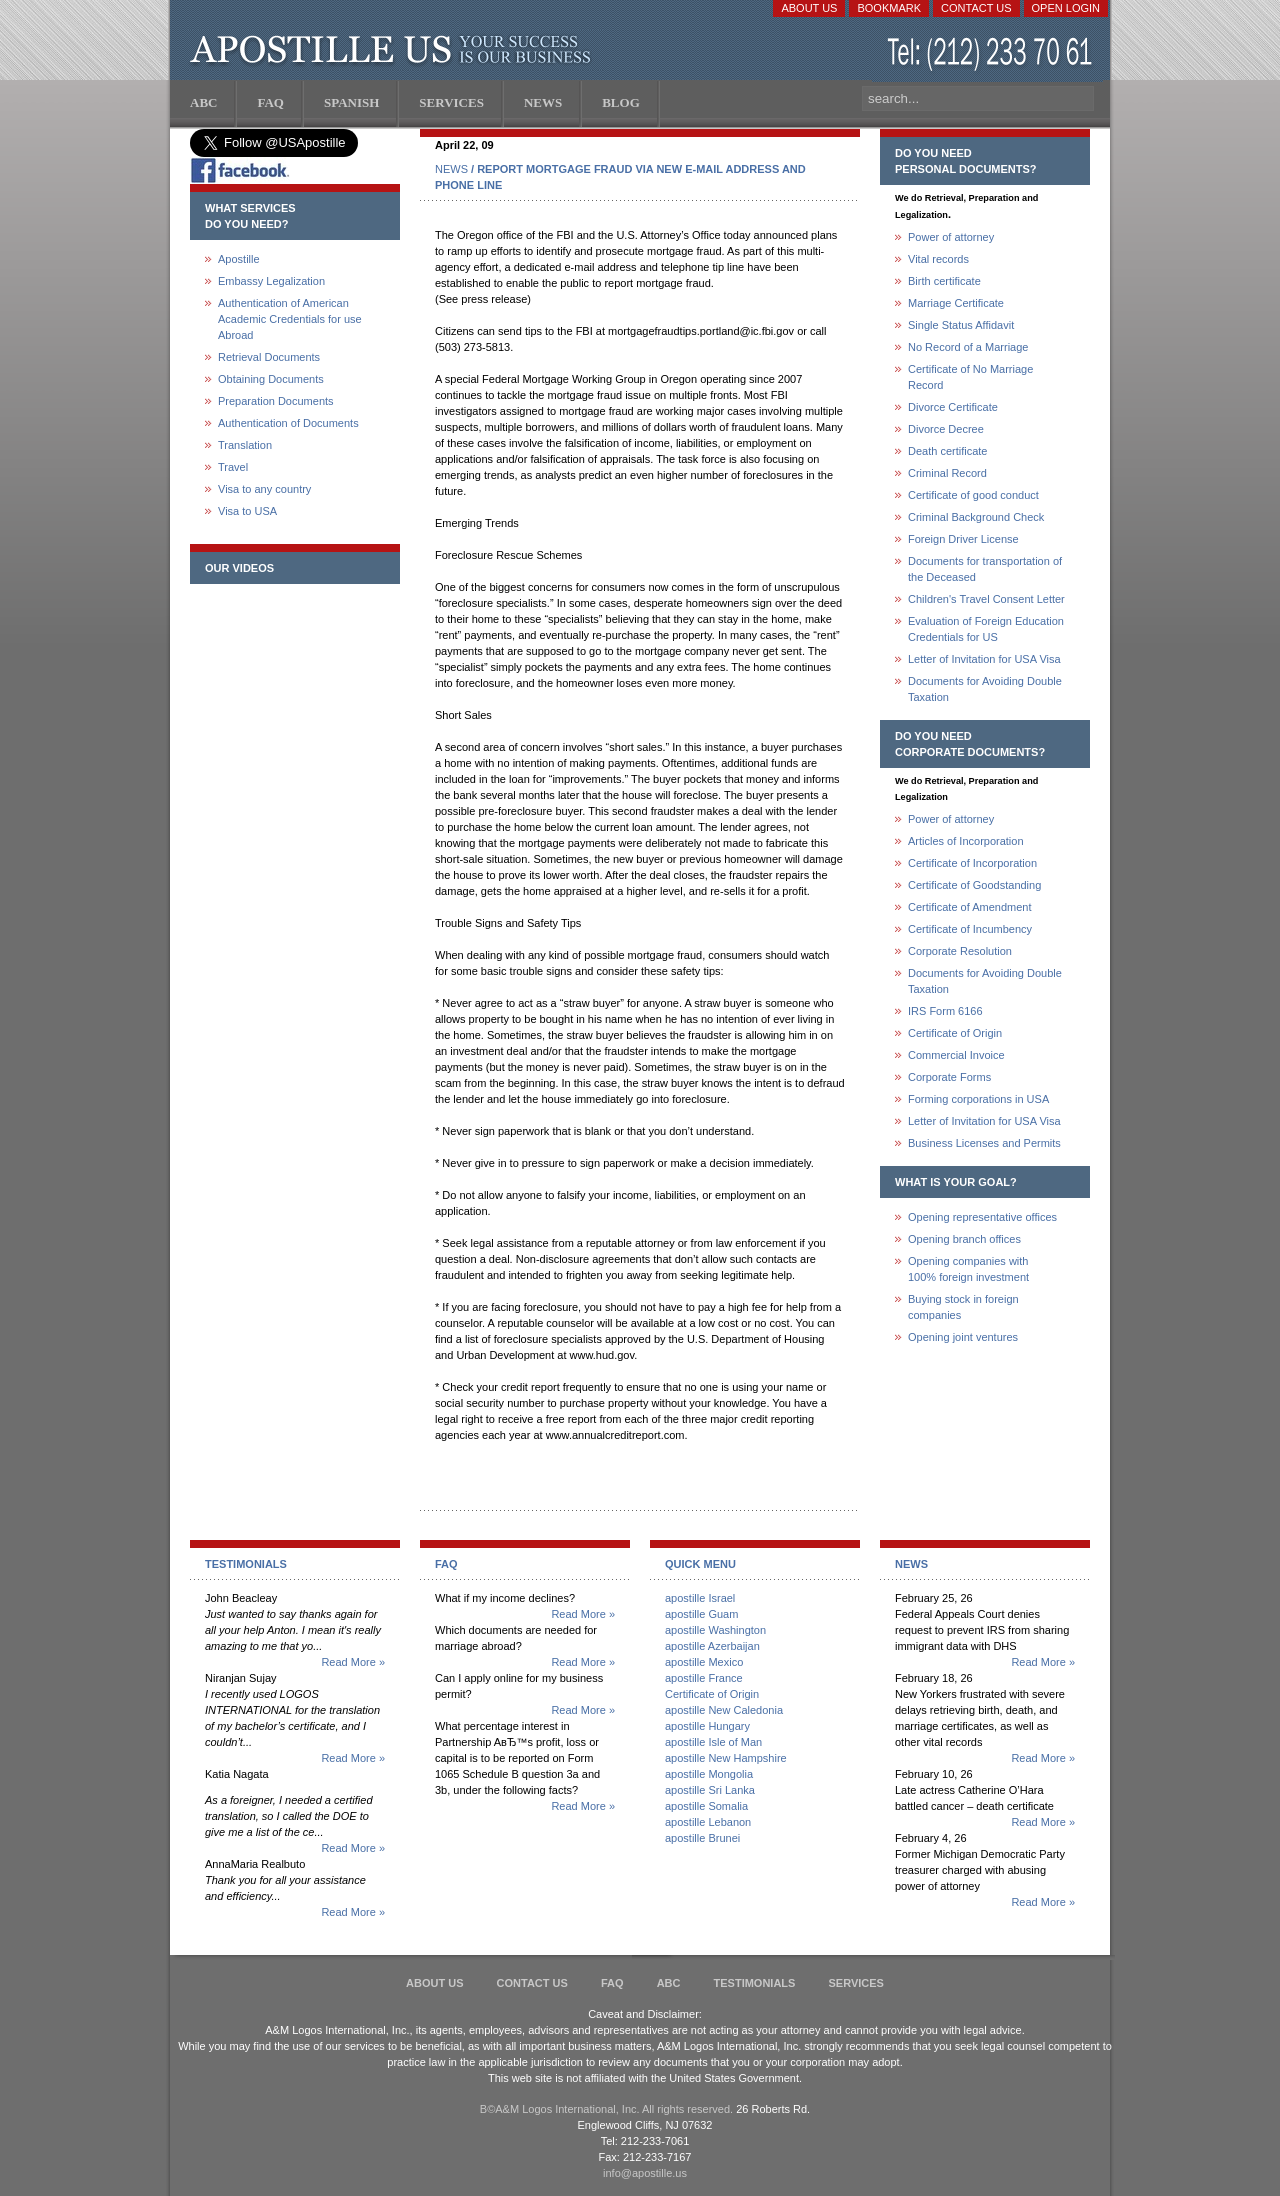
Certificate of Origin (955, 1033)
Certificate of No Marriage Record (970, 377)
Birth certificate (944, 281)
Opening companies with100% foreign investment (968, 1269)
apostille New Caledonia (724, 1710)
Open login (1066, 8)
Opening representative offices (982, 1217)
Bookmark (889, 8)
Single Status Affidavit (961, 325)
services (855, 1983)
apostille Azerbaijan (712, 1646)
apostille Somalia (706, 1806)
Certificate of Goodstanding (974, 885)
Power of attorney (951, 237)
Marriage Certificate (956, 303)
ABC (669, 1983)
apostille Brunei (702, 1838)
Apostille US (394, 50)
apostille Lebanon (708, 1822)
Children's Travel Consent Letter (986, 599)
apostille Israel (700, 1598)
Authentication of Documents (288, 423)
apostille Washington (715, 1630)
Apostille (239, 259)
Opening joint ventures (963, 1337)
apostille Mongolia (709, 1774)
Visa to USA (247, 511)
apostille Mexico (704, 1662)
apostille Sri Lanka (710, 1790)
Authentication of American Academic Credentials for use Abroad (290, 319)
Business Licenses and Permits (984, 1143)
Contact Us (976, 8)
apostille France (704, 1678)
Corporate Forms (949, 1077)
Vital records (938, 259)
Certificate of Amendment (970, 907)
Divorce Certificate (953, 407)
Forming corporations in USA (978, 1099)
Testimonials (755, 1983)
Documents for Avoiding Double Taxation (985, 689)
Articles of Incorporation (966, 841)
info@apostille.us (645, 2173)
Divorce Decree (946, 429)
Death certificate (947, 451)
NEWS (451, 169)
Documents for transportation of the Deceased (985, 569)
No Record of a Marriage (968, 347)
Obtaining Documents (271, 379)
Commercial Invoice (956, 1055)
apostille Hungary (707, 1726)
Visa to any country (264, 489)
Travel (233, 467)
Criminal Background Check (976, 517)
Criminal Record (947, 473)
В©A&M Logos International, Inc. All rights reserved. (606, 2109)
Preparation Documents (276, 401)
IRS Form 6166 (945, 1011)
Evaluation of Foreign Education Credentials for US (986, 629)
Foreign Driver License (963, 539)
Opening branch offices (964, 1239)
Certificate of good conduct (973, 495)
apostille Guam (701, 1614)
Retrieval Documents (269, 357)
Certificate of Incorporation (972, 863)
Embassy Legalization (271, 281)
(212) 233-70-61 (992, 54)
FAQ (612, 1983)
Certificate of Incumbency (970, 929)
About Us (809, 8)
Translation (245, 445)
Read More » (353, 1662)
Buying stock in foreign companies (963, 1307)
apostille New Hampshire (726, 1758)
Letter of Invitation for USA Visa (984, 659)
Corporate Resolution (960, 951)
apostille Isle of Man (713, 1742)
